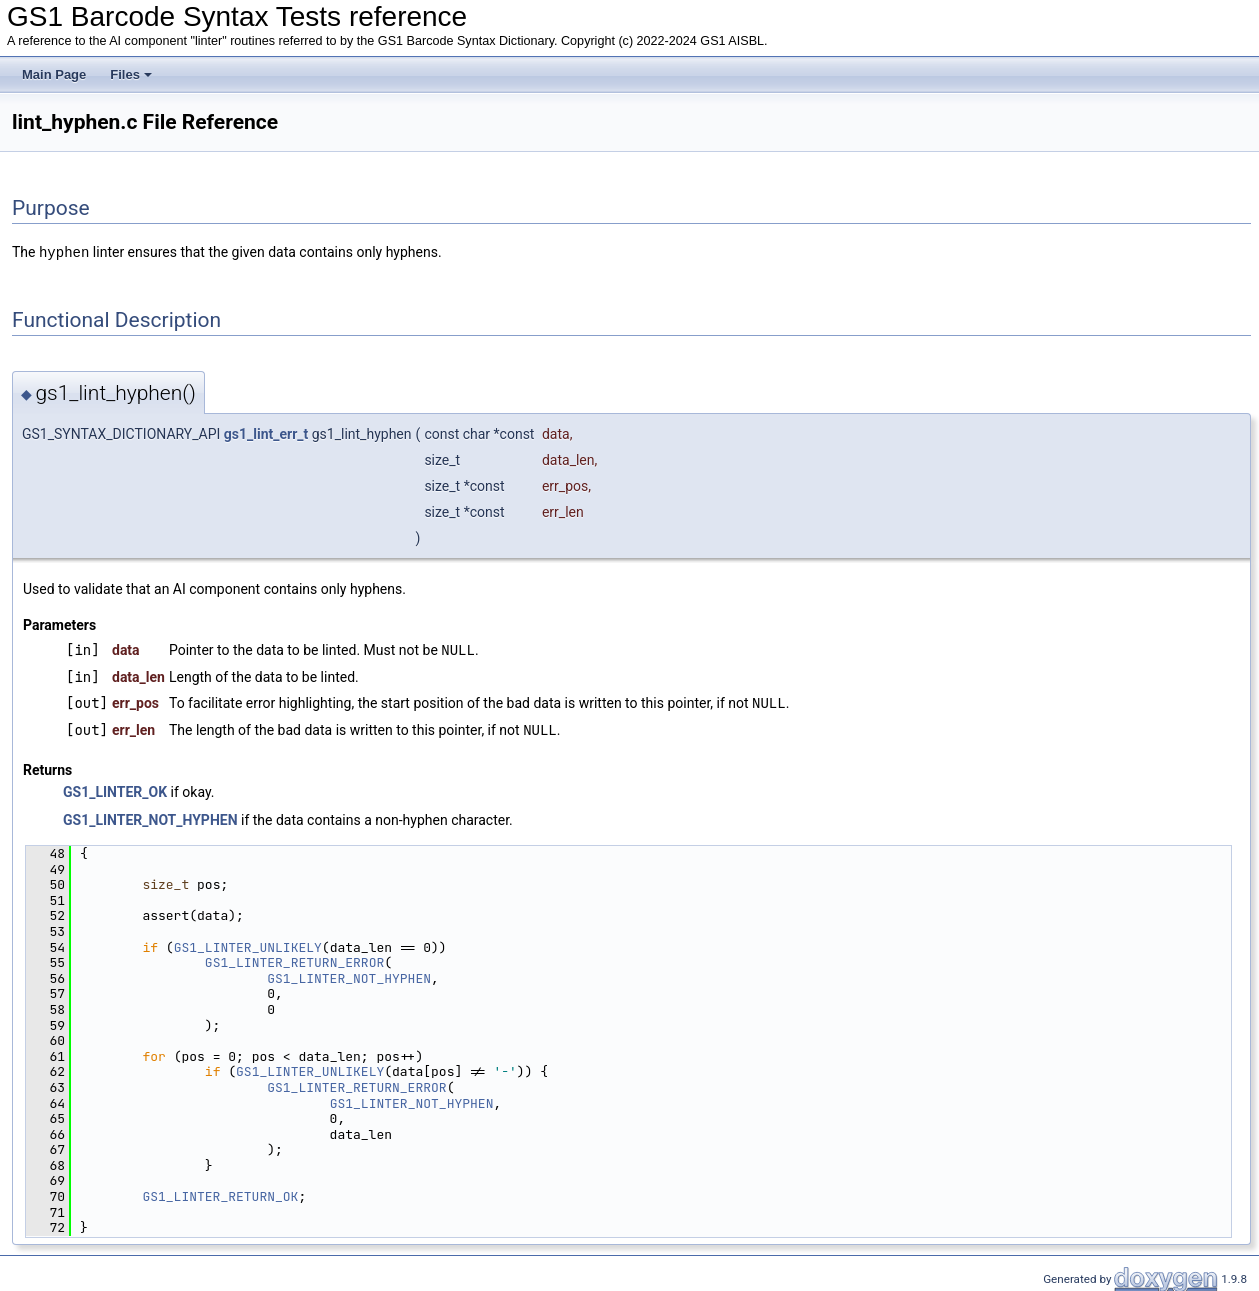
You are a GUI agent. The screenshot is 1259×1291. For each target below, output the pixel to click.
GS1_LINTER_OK (115, 788)
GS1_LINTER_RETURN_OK (220, 1192)
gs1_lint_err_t (266, 433)
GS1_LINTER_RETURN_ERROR (294, 958)
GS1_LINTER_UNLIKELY (248, 943)
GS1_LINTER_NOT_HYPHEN (150, 816)
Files (131, 74)
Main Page (54, 74)
